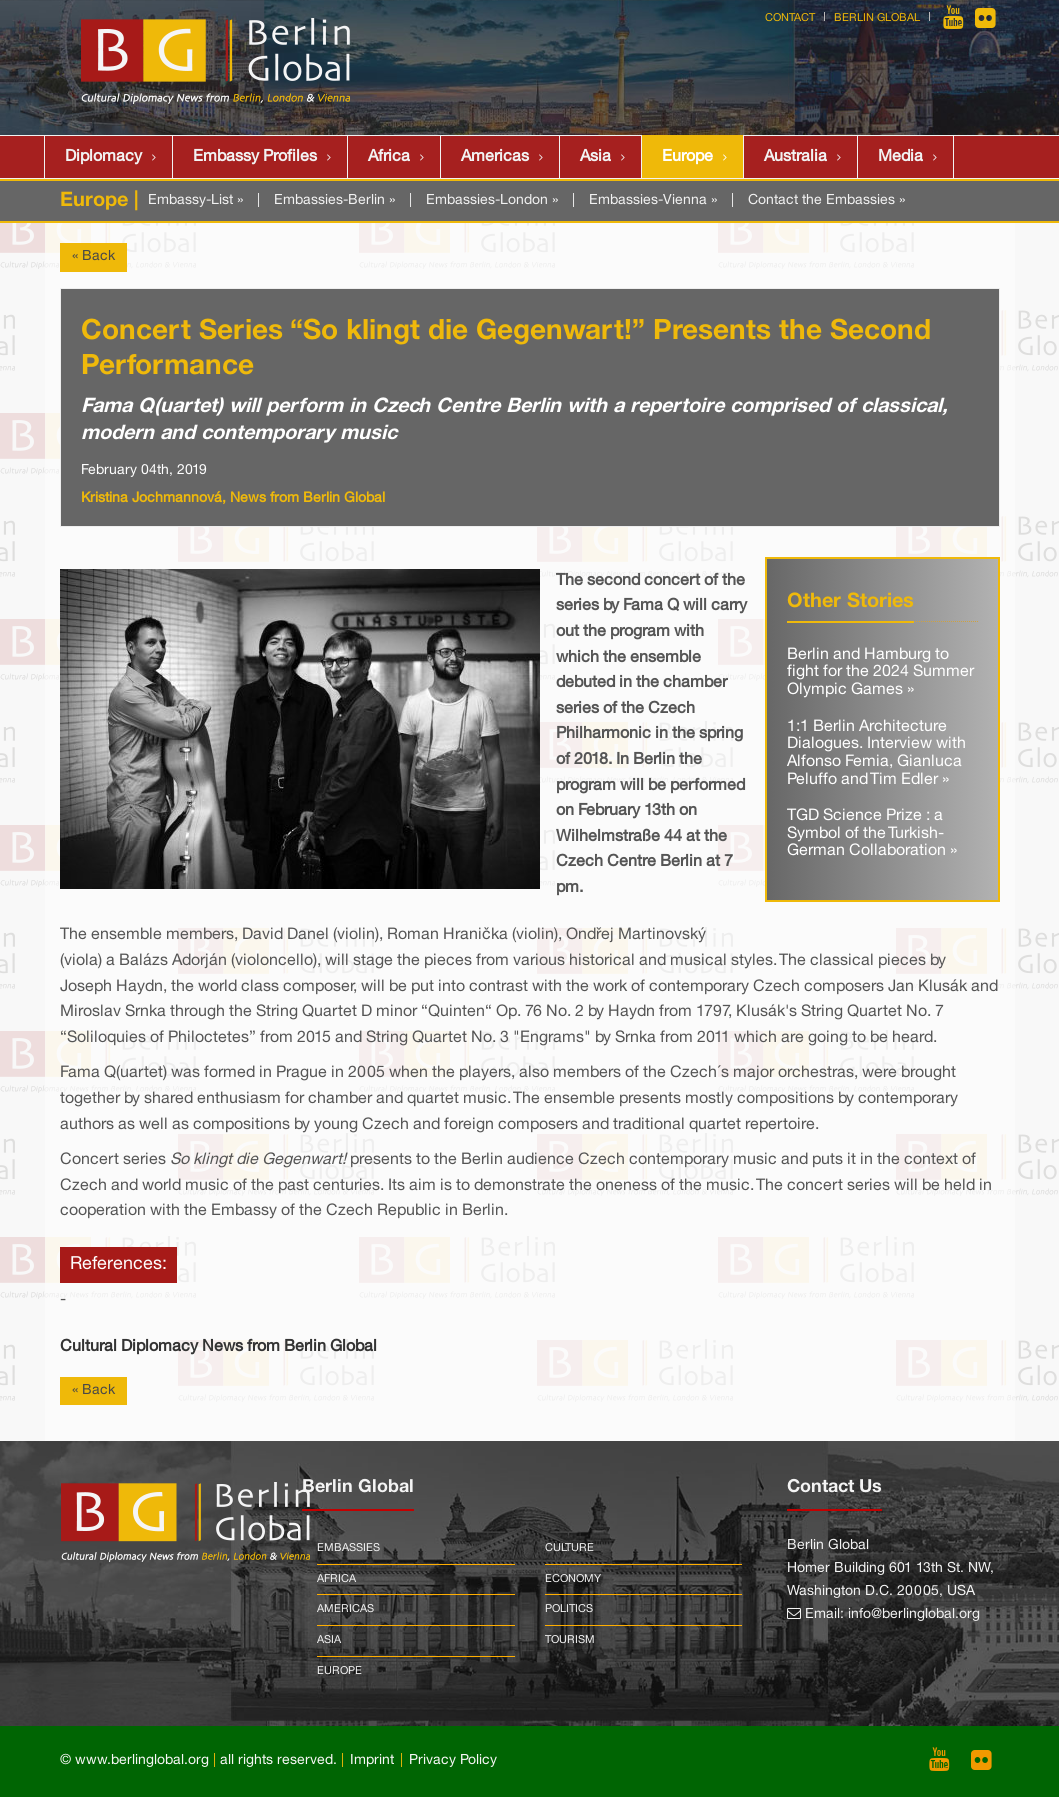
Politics (569, 1609)
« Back (93, 256)
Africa (389, 157)
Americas (495, 157)
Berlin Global (877, 18)
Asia (595, 157)
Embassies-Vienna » (653, 200)
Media (900, 157)
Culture (569, 1548)
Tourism (570, 1640)
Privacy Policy (453, 1760)
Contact (790, 18)
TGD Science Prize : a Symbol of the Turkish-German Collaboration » (872, 833)
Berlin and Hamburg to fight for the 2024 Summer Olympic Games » (880, 672)
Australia (795, 157)
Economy (573, 1579)
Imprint (372, 1760)
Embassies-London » (492, 200)
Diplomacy (103, 157)
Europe (687, 157)
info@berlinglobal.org (914, 1614)
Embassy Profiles (255, 157)
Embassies (348, 1548)
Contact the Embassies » (826, 200)
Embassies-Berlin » (334, 200)
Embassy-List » (195, 200)
